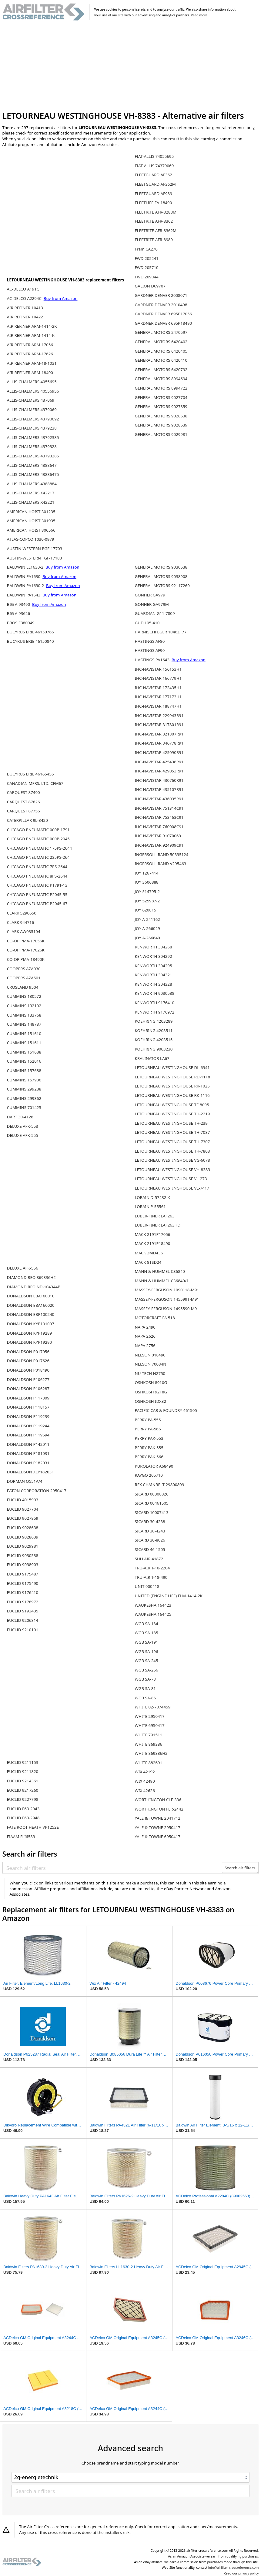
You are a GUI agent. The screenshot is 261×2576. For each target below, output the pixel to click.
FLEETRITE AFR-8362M (156, 230)
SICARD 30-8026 (150, 1540)
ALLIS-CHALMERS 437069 (30, 400)
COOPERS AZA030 (24, 968)
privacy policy (248, 2573)
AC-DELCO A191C (23, 289)
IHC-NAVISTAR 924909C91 (159, 845)
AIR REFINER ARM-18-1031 (32, 363)
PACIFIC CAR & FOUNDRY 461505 (166, 1410)
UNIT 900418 (147, 1586)
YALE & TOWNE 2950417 (157, 1827)
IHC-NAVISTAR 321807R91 (159, 734)
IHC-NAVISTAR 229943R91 (159, 715)
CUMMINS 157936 (24, 1080)
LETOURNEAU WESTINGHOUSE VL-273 (171, 1178)
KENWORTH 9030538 (155, 993)
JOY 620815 (145, 910)
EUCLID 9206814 (22, 1620)
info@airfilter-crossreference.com (233, 2567)
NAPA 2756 (145, 1345)
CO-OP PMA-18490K (26, 959)
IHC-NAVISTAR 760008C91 (159, 826)
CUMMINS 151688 (24, 1052)
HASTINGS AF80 (150, 641)
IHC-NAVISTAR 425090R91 (159, 752)
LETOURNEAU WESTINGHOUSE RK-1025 (172, 1086)
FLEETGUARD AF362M (155, 184)
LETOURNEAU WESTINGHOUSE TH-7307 (172, 1141)
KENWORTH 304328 (153, 984)
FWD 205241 (147, 258)
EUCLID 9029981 (22, 1546)
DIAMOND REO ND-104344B (33, 1287)
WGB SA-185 (146, 1632)
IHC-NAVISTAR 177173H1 (158, 696)
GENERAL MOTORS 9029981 (161, 434)
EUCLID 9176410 (22, 1592)
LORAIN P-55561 (150, 1206)
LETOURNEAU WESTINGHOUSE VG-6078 (172, 1160)
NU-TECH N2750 (150, 1373)
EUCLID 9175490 (22, 1583)
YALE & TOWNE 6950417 (157, 1836)
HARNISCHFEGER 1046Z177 (161, 632)
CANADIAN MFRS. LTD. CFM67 (35, 783)
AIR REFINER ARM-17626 (30, 354)
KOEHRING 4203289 (154, 1021)
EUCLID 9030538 (22, 1555)
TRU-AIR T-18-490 (151, 1577)
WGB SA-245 (146, 1660)
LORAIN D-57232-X (152, 1197)
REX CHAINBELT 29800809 (159, 1484)
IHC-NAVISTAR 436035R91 (159, 799)
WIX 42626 (145, 1790)
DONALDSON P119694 (28, 1435)
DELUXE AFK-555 (22, 1135)
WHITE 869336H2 (151, 1753)
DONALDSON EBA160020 (31, 1305)
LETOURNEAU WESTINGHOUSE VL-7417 (172, 1188)
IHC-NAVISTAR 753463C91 (159, 817)
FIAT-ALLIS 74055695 (154, 156)
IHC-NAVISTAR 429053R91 (159, 771)
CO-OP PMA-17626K (26, 950)
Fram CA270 (146, 249)
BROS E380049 (21, 623)
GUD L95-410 (147, 623)
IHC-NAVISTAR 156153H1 (158, 669)
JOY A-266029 (147, 928)
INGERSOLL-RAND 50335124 (162, 854)
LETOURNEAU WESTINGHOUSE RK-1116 (172, 1095)
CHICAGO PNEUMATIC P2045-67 (37, 903)
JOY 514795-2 (147, 891)
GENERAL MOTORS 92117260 (162, 585)
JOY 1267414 (147, 873)
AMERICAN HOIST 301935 (31, 520)
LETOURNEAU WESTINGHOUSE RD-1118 (172, 1077)
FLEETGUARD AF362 (153, 175)
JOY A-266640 (147, 938)
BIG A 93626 (18, 613)
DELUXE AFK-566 (22, 1268)
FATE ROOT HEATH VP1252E (33, 1827)
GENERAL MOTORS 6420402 (161, 341)
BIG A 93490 (19, 604)
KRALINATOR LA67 (152, 1058)
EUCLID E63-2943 (23, 1808)
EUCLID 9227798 (22, 1799)
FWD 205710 (147, 267)
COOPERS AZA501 (24, 978)
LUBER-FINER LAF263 (155, 1216)
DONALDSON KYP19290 (29, 1342)
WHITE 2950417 (150, 1716)
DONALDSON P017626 (28, 1360)
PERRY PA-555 (148, 1419)
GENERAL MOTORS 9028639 (161, 425)
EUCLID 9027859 (22, 1518)
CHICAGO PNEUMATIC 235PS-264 (38, 857)
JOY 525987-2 (147, 901)
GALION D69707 (150, 286)
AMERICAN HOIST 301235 (31, 511)
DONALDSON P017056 (28, 1351)
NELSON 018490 (150, 1355)
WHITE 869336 (148, 1744)
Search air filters (240, 1868)
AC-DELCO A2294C (24, 298)
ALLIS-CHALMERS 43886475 (33, 474)
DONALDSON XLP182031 (30, 1472)
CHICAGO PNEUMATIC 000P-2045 (38, 839)
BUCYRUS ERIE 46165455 (30, 774)
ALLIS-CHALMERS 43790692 (33, 419)
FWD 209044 (147, 277)
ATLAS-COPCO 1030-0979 (30, 539)
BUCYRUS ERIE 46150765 (30, 632)
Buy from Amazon (61, 298)
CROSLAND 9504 (22, 987)
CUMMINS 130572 (24, 996)
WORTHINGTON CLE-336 (158, 1799)
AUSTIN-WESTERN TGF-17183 (34, 558)
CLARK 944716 (20, 922)
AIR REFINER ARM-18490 (30, 372)
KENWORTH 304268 (153, 947)
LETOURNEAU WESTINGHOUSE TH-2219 (172, 1114)
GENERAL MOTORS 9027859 (161, 406)
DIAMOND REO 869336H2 (31, 1277)
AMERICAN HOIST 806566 (31, 530)
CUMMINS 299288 (24, 1089)
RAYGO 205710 (149, 1475)
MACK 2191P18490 (152, 1243)
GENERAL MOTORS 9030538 (161, 567)
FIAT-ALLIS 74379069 (154, 165)
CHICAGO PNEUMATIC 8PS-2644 (37, 876)
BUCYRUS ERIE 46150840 (30, 641)
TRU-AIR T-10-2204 (152, 1568)
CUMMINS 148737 (24, 1024)
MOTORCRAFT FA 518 (155, 1317)
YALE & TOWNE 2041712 (157, 1818)
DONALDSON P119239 (28, 1416)
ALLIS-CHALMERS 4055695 (32, 381)
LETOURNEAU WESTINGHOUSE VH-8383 (172, 1169)
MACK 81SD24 (148, 1262)
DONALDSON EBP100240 (30, 1314)
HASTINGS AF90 (150, 650)
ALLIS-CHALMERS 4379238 (32, 428)
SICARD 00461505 (152, 1503)
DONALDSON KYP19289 (29, 1333)
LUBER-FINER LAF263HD (158, 1225)
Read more (199, 15)
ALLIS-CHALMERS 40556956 (33, 391)
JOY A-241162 (147, 919)
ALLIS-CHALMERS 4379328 (32, 446)
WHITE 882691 (148, 1762)
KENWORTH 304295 (153, 965)
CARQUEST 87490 (23, 792)
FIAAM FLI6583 (21, 1836)
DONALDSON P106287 (28, 1388)
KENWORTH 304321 (153, 975)
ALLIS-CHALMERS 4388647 (32, 465)
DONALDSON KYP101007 (30, 1323)
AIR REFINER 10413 (25, 307)
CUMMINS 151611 (24, 1042)
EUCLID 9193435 (22, 1611)
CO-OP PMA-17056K (26, 941)
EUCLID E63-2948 (23, 1818)
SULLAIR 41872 (149, 1559)
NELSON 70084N (150, 1364)
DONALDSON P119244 (28, 1426)
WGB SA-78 (145, 1679)
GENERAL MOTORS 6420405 (161, 351)
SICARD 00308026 (152, 1494)
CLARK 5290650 (21, 913)
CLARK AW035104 (23, 931)
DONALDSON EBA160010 (31, 1296)
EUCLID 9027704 (22, 1509)
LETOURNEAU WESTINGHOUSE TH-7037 (172, 1132)
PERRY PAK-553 (149, 1438)
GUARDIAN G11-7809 (155, 613)
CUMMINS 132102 (24, 1005)
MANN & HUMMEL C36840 (160, 1271)
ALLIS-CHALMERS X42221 (31, 502)
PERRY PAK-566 (149, 1456)
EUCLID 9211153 (22, 1762)
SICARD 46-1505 (150, 1549)
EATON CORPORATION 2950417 (36, 1490)
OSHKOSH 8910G (151, 1382)
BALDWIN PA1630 (24, 576)
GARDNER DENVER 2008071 (161, 295)
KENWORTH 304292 (153, 956)
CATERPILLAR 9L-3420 (27, 820)
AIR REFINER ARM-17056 (30, 344)
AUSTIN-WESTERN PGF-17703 (34, 548)
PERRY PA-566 (148, 1429)
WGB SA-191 (146, 1642)
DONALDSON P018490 (28, 1370)
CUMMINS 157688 (24, 1070)
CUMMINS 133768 (24, 1015)
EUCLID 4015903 (22, 1499)
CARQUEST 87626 (23, 802)
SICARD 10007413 (152, 1512)
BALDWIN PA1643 (24, 595)
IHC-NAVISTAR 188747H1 (158, 706)
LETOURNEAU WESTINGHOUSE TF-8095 (172, 1104)
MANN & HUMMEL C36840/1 (162, 1280)
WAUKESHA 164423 (153, 1605)
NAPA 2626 (145, 1336)
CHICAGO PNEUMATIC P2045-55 (37, 894)
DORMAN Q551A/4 (24, 1481)
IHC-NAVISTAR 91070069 (158, 835)
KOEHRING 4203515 (154, 1039)
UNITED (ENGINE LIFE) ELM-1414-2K (168, 1595)
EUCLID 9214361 (22, 1781)
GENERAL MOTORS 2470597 (161, 332)
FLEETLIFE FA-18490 (153, 202)
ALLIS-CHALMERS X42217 (31, 493)
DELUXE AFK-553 (22, 1126)
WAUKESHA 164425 (153, 1614)
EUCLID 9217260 (22, 1790)
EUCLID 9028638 (22, 1527)
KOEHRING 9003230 (154, 1049)
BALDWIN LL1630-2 (26, 567)
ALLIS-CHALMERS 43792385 (33, 437)
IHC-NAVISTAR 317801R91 (159, 724)
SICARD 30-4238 (150, 1521)
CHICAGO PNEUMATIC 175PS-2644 (39, 848)
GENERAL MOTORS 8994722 (161, 388)
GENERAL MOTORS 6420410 (161, 360)
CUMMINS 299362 (24, 1098)
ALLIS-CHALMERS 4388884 (32, 483)
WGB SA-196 (146, 1651)
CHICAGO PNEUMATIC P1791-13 (37, 885)
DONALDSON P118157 (28, 1407)
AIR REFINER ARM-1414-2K (32, 326)
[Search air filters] (112, 1867)
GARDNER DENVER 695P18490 (163, 323)
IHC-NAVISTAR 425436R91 (159, 762)
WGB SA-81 (145, 1688)
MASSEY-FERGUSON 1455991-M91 (167, 1299)
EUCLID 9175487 (22, 1574)
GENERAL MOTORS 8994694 (161, 378)
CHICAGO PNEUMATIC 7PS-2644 (37, 866)
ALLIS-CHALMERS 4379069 (32, 409)
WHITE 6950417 (150, 1725)
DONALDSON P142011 (28, 1444)
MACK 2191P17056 (152, 1234)
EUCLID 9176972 (22, 1602)
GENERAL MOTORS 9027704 (161, 397)
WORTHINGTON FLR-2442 (159, 1809)
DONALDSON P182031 (28, 1463)
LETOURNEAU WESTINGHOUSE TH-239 (171, 1123)
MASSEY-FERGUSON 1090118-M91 (167, 1290)
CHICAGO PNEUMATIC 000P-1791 (38, 829)
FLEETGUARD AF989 (153, 193)
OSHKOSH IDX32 (150, 1401)
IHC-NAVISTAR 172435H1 (158, 687)
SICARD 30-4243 (150, 1531)
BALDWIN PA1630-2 (26, 585)
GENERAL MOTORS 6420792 (161, 369)
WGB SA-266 (146, 1670)
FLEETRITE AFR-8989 (154, 239)
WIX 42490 (145, 1781)
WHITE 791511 (148, 1735)
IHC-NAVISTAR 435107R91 (159, 789)
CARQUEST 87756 (23, 811)
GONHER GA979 (150, 595)
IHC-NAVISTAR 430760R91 (159, 780)
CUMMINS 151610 (24, 1033)
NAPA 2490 (145, 1327)
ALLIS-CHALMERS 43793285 (33, 456)
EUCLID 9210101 (22, 1629)
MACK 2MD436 (149, 1253)
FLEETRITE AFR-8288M (156, 212)
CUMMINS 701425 (24, 1107)
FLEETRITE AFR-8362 (154, 221)
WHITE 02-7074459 (153, 1707)
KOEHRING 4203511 (154, 1030)
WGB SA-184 (146, 1623)
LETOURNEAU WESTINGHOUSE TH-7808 (172, 1151)
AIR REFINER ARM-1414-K (31, 335)
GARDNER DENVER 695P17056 (163, 314)
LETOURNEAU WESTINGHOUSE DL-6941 (172, 1067)
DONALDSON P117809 (28, 1398)
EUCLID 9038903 (22, 1564)
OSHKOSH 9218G (151, 1392)
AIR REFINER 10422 (25, 317)
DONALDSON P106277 (28, 1379)
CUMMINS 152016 (24, 1061)
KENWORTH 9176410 (155, 1002)
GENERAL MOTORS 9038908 (161, 576)
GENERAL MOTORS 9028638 (161, 416)
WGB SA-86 (145, 1698)
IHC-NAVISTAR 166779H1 (158, 678)
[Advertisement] (130, 66)
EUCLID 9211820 (22, 1771)
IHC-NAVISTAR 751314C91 (159, 808)
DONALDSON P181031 (28, 1453)
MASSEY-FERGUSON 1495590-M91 (167, 1308)
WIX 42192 (145, 1771)
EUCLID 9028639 (22, 1537)
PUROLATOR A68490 (154, 1466)
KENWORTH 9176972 (155, 1012)
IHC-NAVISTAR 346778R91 (159, 743)
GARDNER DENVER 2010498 (161, 304)
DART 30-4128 (20, 1117)
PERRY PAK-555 (149, 1447)
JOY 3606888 (147, 882)
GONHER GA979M (152, 604)
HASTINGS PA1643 (153, 659)
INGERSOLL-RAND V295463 (160, 863)
